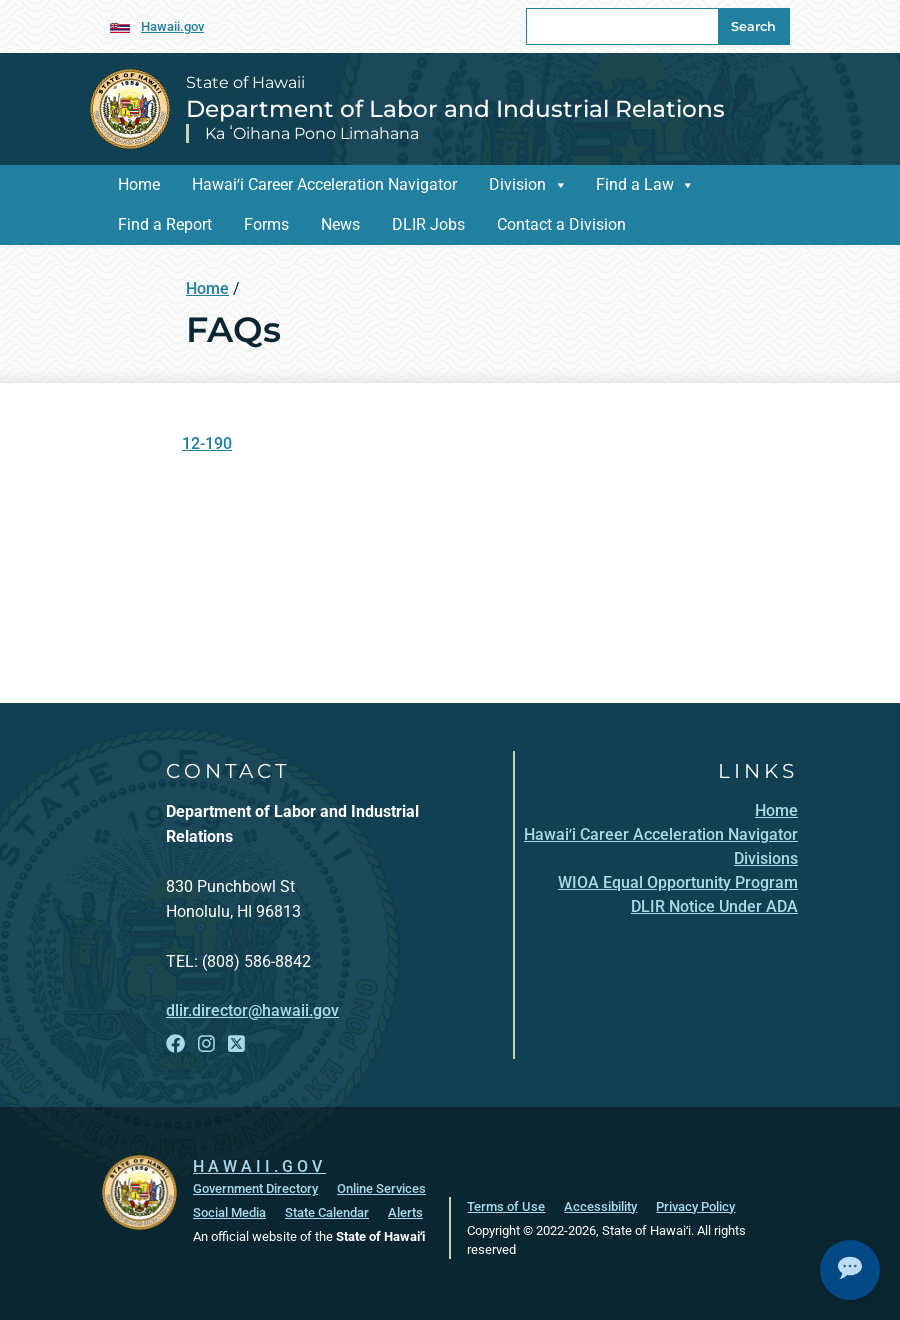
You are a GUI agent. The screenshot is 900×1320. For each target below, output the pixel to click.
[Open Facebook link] (175, 1044)
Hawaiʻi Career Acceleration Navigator (324, 184)
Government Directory (255, 1187)
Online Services (381, 1187)
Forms (266, 224)
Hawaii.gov (172, 26)
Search (753, 26)
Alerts (405, 1211)
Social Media (229, 1211)
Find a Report (165, 224)
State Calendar (327, 1211)
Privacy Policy (695, 1205)
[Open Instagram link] (206, 1044)
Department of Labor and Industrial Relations (455, 108)
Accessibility (600, 1205)
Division (517, 184)
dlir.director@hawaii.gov (252, 1010)
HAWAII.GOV (259, 1165)
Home (139, 184)
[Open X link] (236, 1044)
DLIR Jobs (428, 224)
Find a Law (635, 184)
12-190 (207, 443)
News (340, 224)
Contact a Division (561, 224)
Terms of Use (506, 1205)
